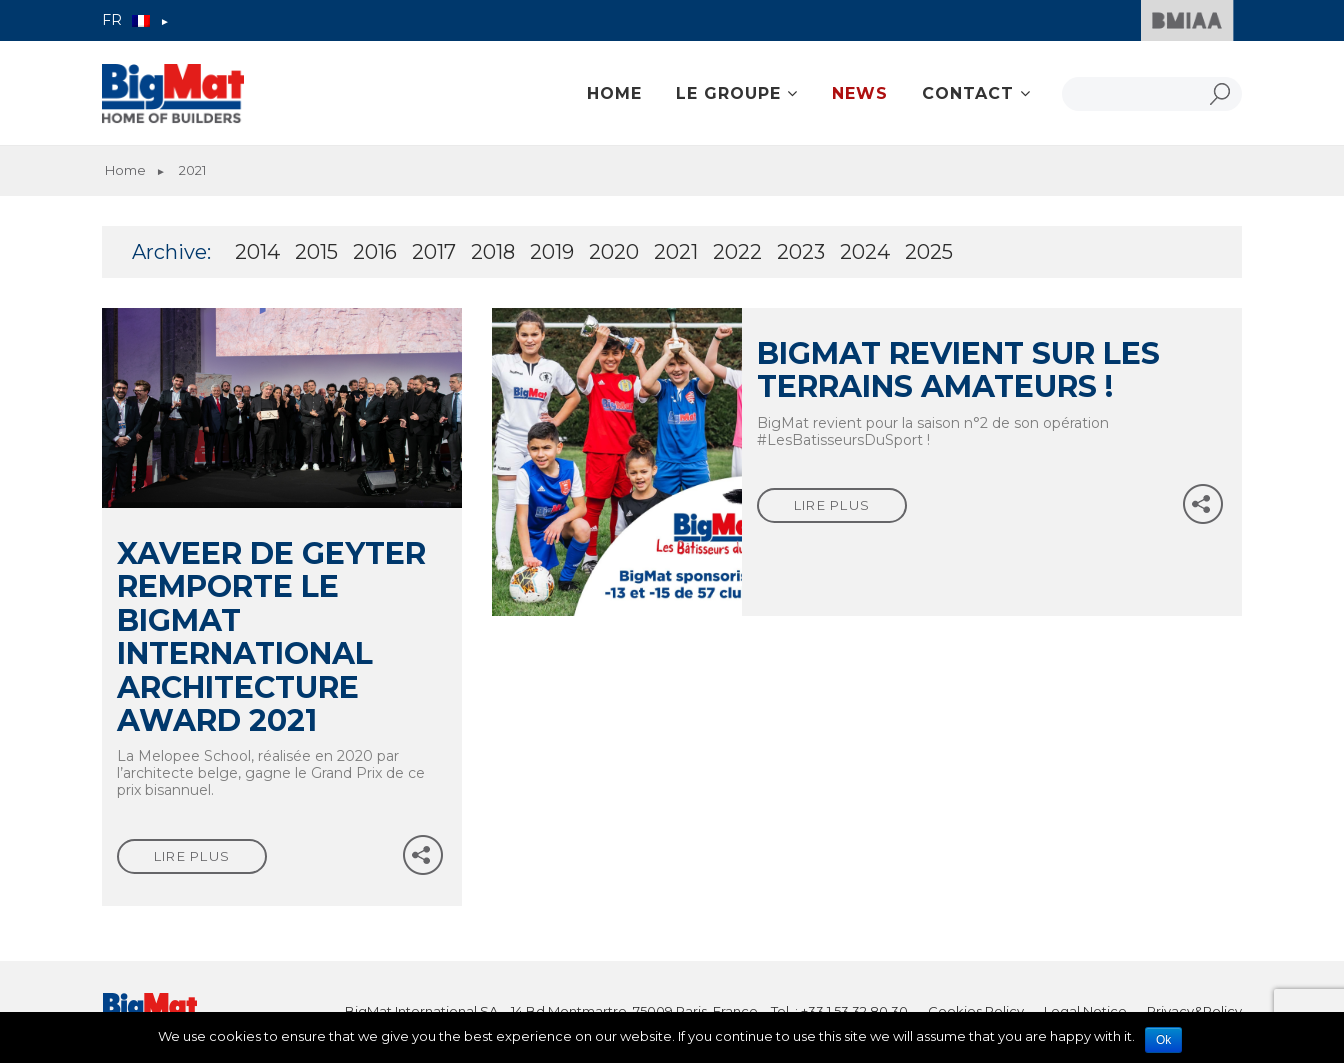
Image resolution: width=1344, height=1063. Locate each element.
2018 (493, 252)
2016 (375, 252)
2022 (737, 252)
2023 (801, 252)
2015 (316, 252)
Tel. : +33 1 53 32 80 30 (839, 1011)
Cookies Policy (976, 1011)
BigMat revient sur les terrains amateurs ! (958, 370)
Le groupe (728, 93)
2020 (614, 252)
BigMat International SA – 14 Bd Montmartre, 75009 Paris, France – (558, 1011)
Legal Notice (1085, 1011)
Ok (1163, 1040)
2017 (434, 252)
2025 (929, 252)
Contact (968, 93)
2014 (257, 252)
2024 (865, 252)
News (860, 93)
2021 (676, 252)
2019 (552, 252)
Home (614, 93)
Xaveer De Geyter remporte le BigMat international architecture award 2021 (271, 637)
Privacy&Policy (1194, 1011)
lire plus (192, 856)
